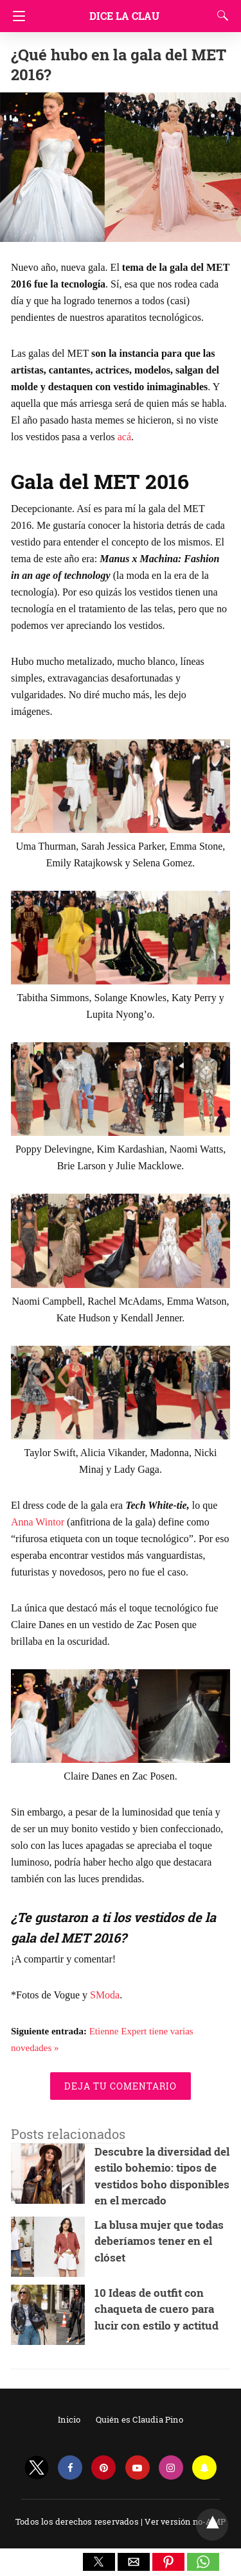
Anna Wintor (37, 1521)
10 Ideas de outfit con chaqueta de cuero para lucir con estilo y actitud (156, 2309)
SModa (105, 1994)
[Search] (219, 15)
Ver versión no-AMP (185, 2521)
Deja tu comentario (120, 2086)
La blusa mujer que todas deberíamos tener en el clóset (159, 2241)
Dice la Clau (124, 15)
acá (124, 436)
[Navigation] (15, 16)
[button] (99, 2562)
